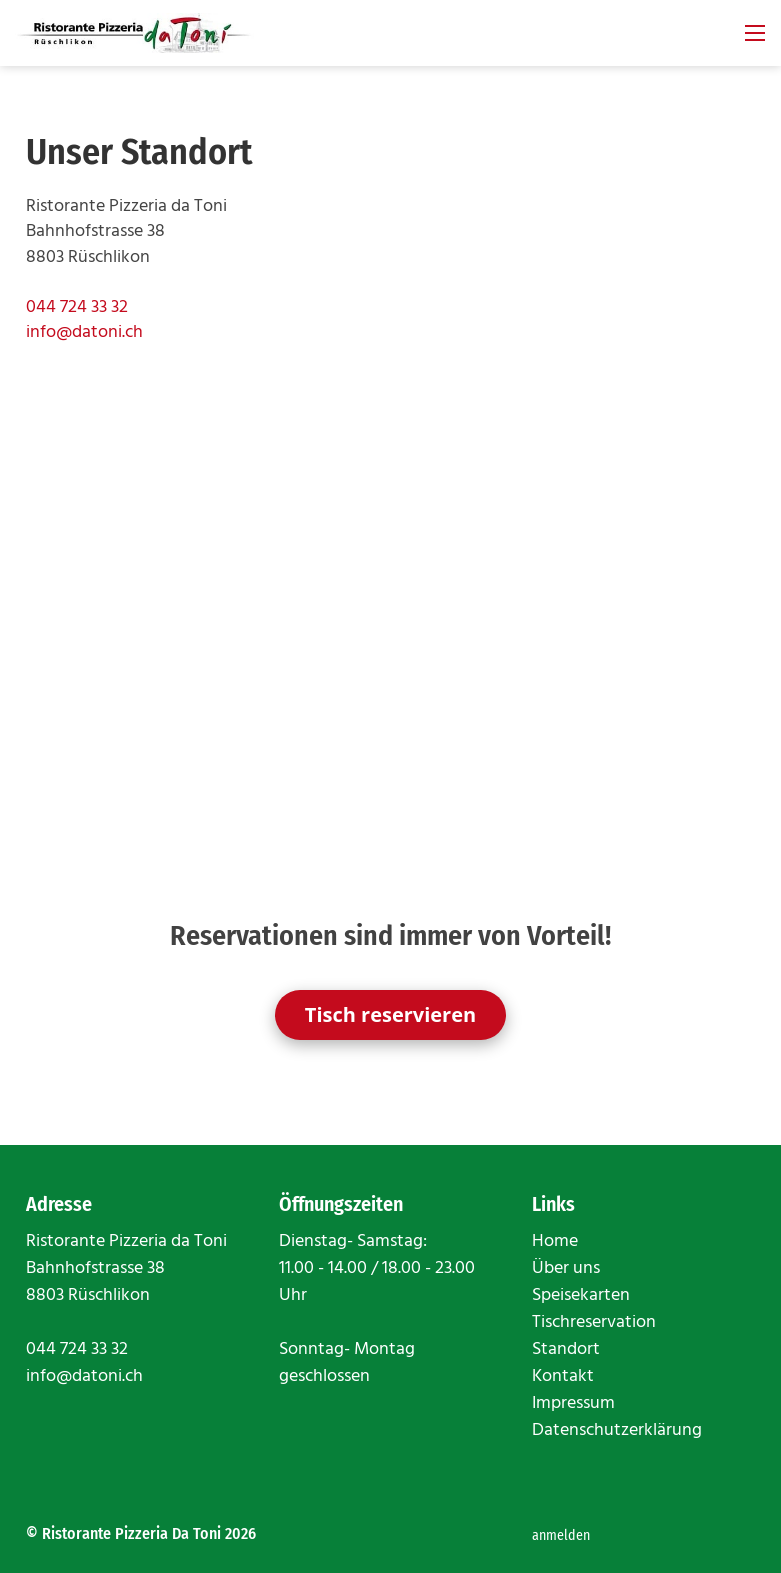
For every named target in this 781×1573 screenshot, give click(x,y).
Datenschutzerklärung (617, 1430)
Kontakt (563, 1376)
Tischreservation (594, 1322)
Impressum (573, 1403)
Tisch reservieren (390, 1014)
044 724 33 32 (77, 307)
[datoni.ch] (135, 33)
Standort (566, 1349)
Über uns (566, 1268)
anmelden (561, 1535)
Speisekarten (581, 1295)
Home (555, 1241)
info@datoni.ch (84, 332)
